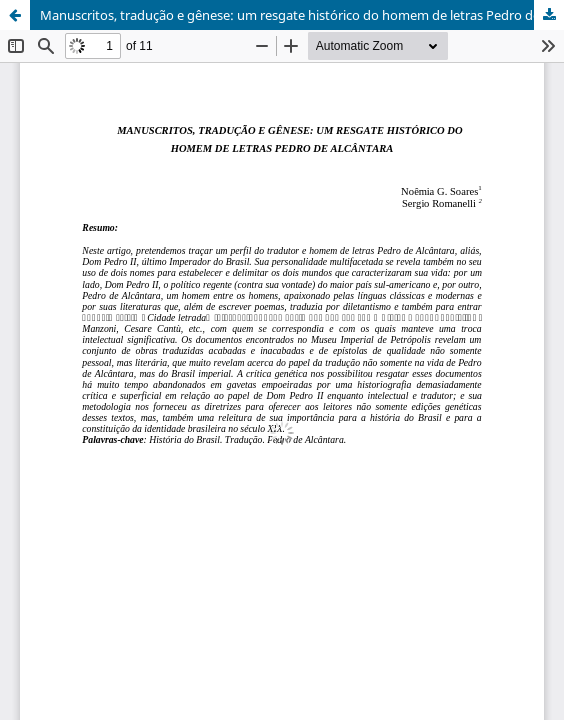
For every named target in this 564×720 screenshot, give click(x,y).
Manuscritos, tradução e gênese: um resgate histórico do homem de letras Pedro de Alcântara (302, 15)
